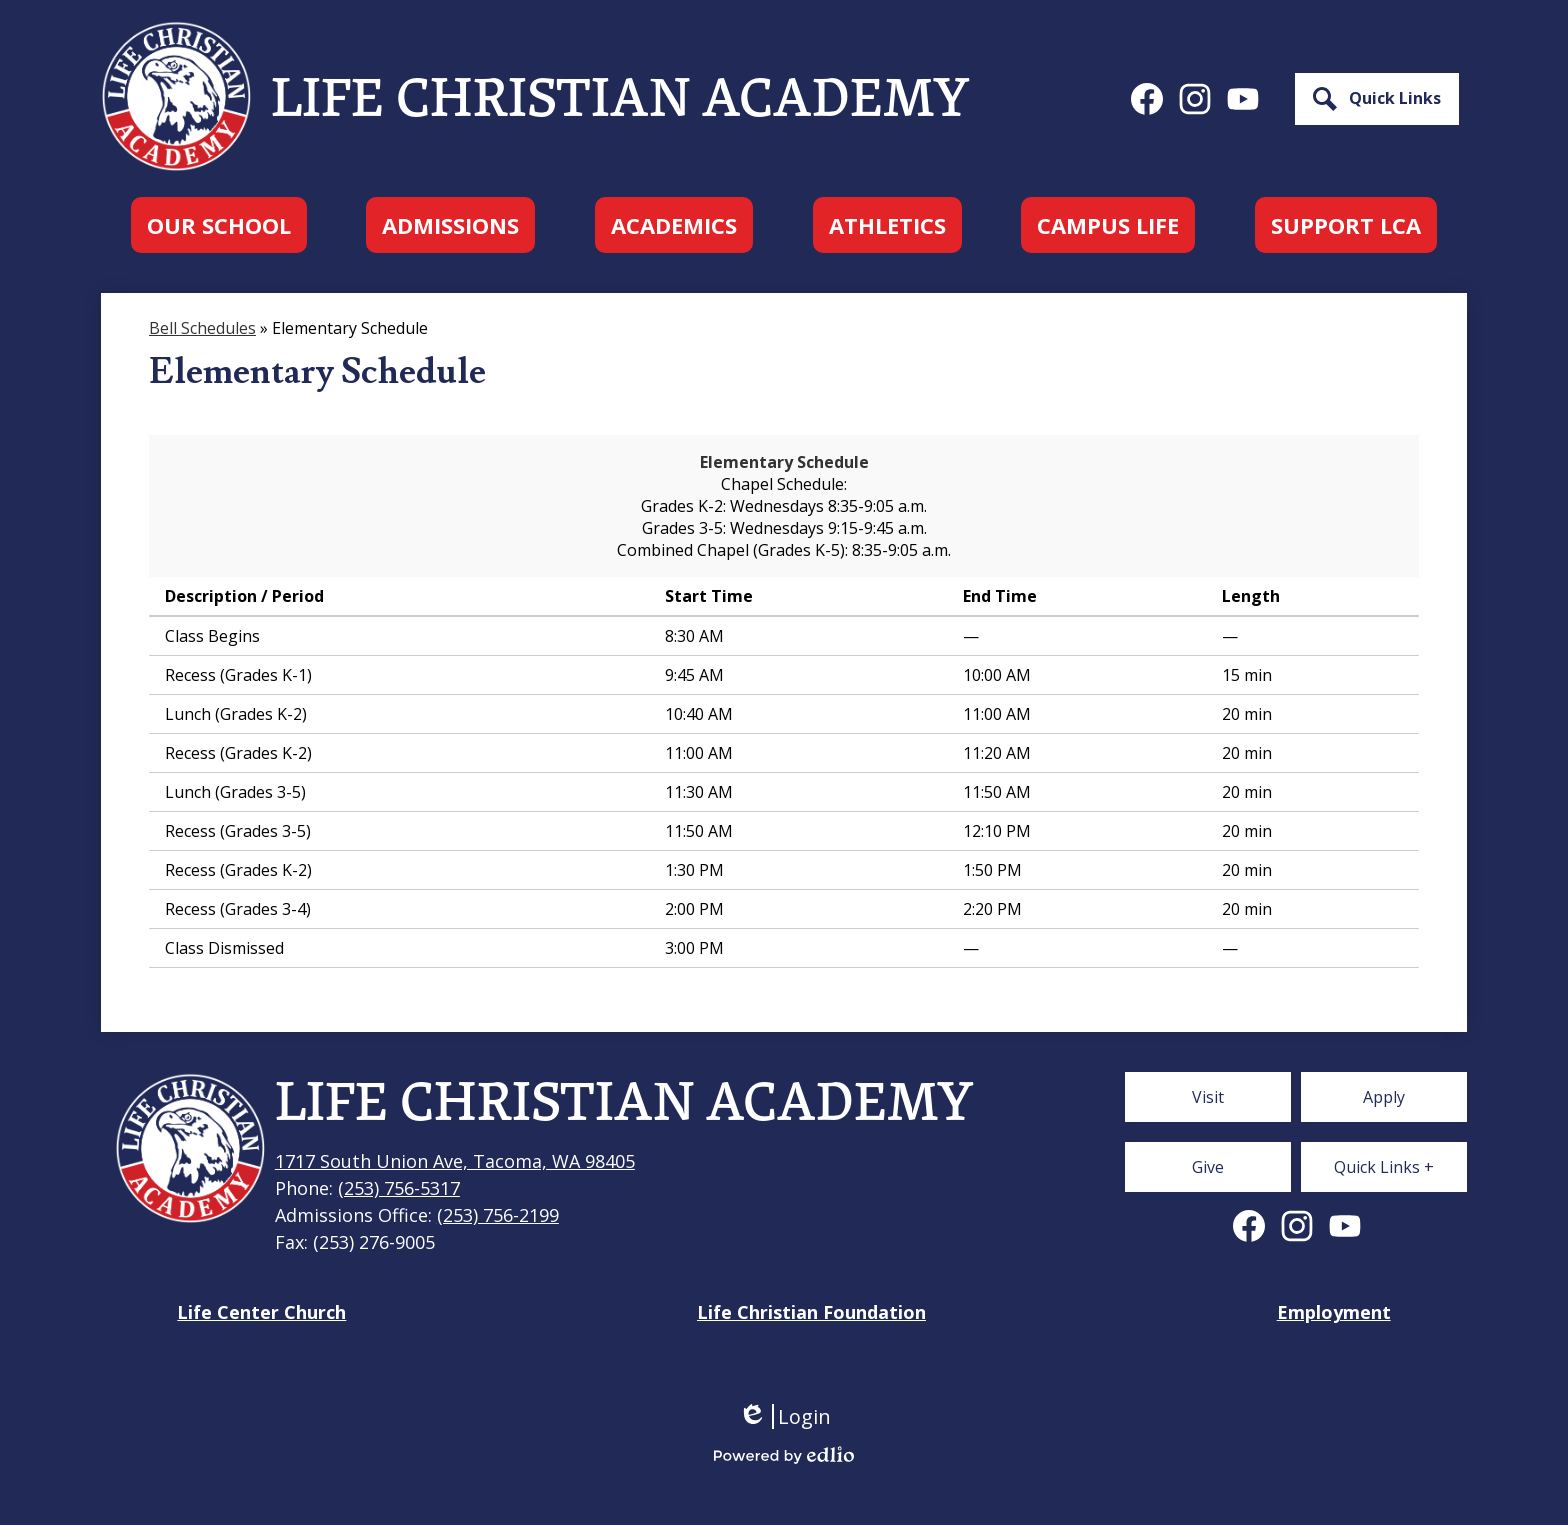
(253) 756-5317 (399, 1188)
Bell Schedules (202, 328)
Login (784, 1416)
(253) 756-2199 (498, 1215)
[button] (219, 225)
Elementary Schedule (784, 462)
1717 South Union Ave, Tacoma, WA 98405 (455, 1161)
